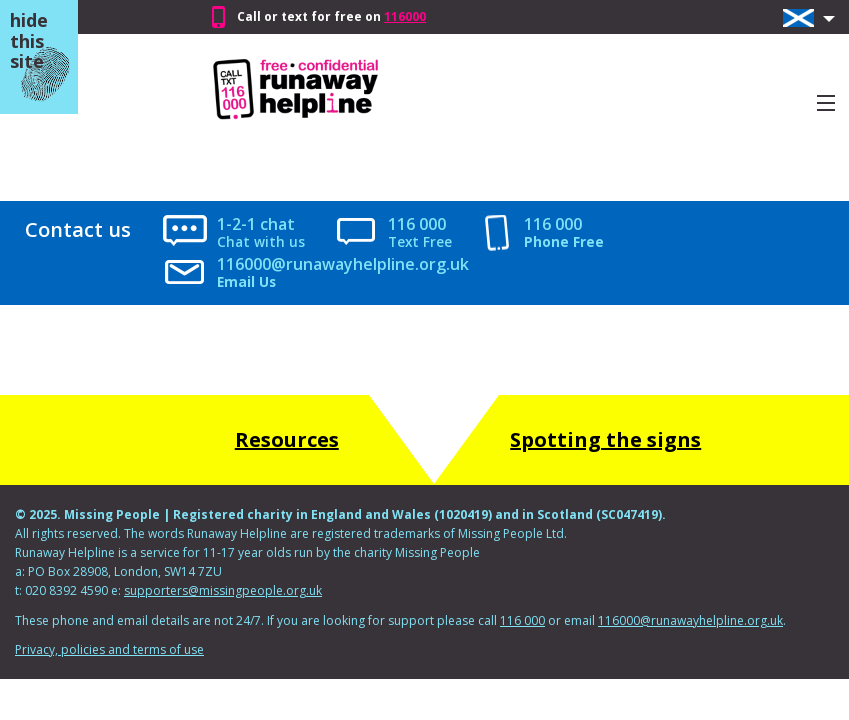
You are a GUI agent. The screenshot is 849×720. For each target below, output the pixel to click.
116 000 (417, 224)
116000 (405, 16)
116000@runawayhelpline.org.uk (343, 264)
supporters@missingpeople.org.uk (223, 590)
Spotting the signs (605, 439)
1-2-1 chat (256, 224)
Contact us (78, 229)
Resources (287, 439)
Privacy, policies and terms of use (109, 649)
